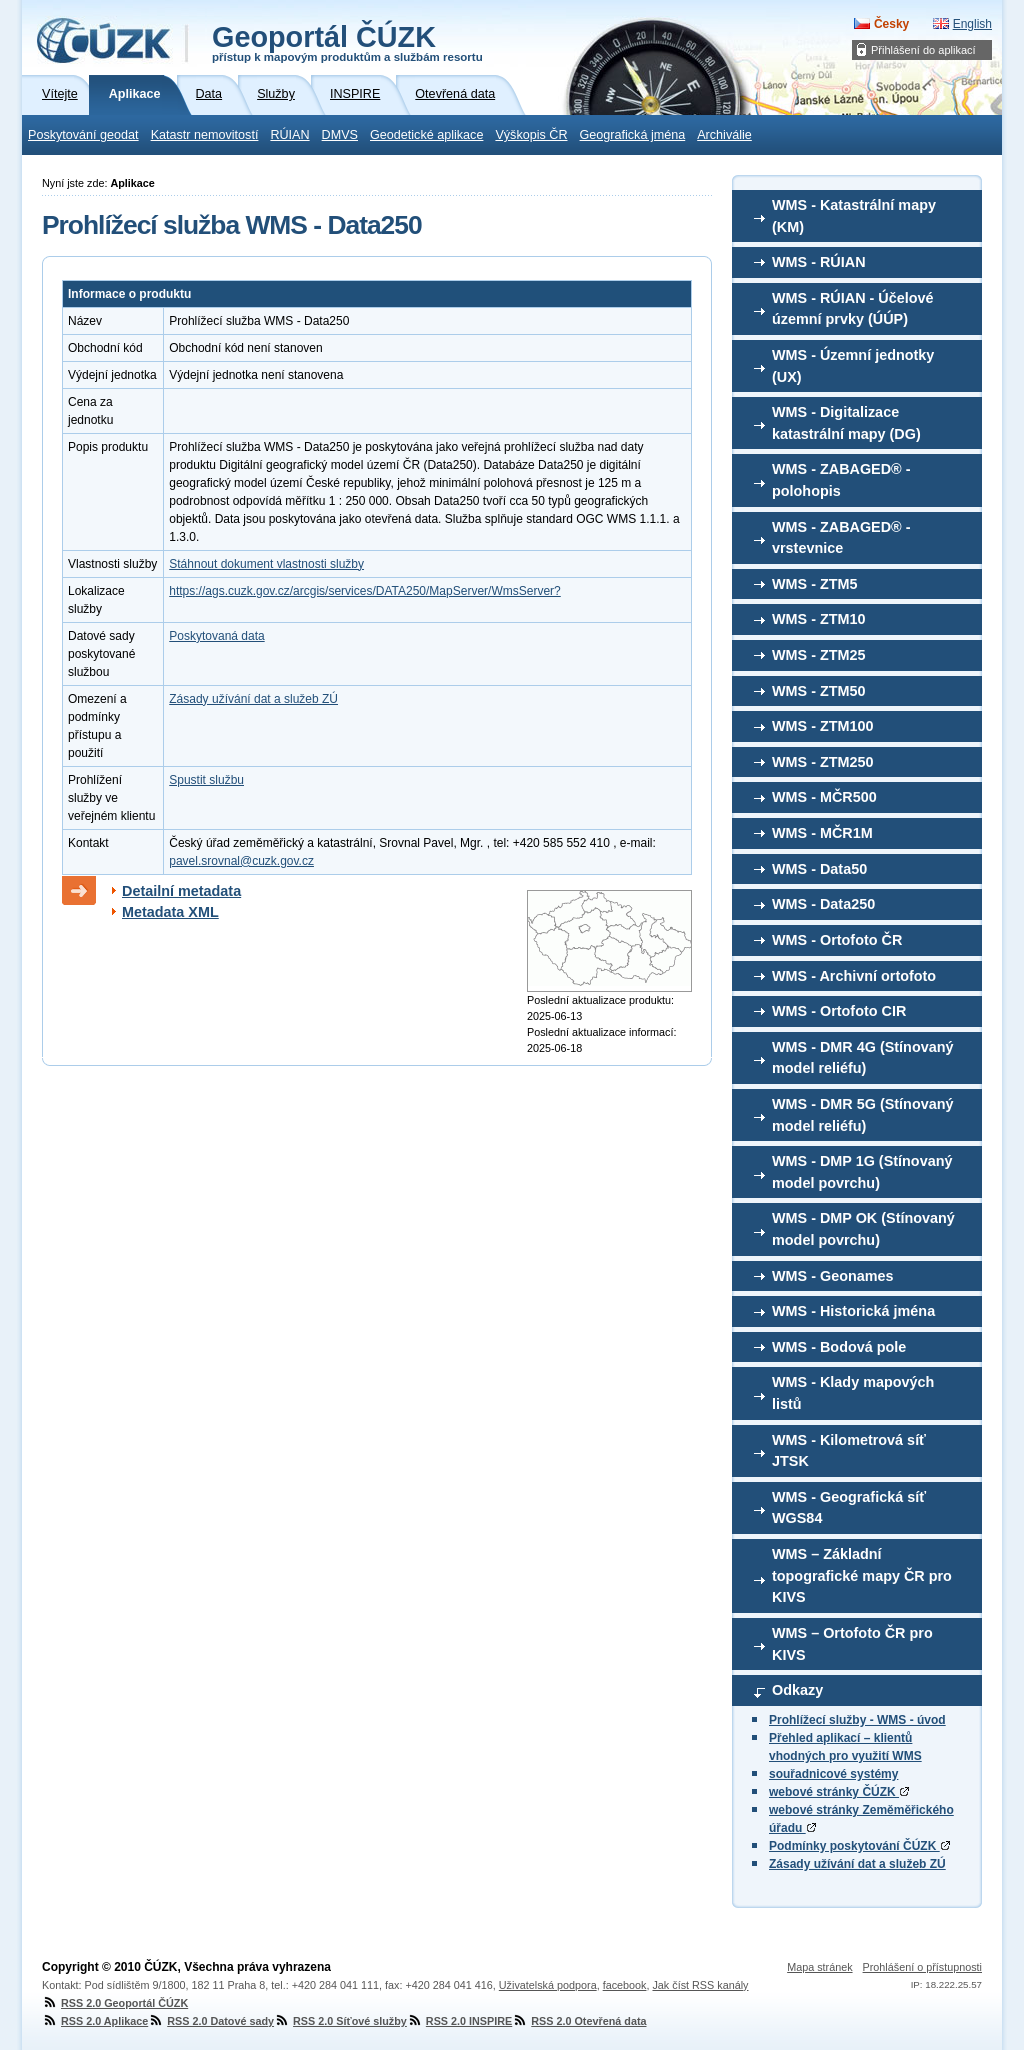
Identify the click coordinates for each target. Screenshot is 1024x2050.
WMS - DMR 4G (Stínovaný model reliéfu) (863, 1058)
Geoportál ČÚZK (347, 42)
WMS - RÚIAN (819, 262)
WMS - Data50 (819, 869)
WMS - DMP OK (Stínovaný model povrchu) (863, 1229)
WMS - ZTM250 (823, 762)
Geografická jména (633, 135)
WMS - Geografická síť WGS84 (849, 1508)
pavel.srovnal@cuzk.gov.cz (241, 861)
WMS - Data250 (823, 904)
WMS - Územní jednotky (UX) (853, 366)
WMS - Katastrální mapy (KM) (854, 216)
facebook (625, 1985)
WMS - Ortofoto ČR (837, 940)
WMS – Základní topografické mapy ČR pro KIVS (862, 1575)
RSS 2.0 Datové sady (211, 2021)
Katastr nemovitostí (205, 135)
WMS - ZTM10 (819, 619)
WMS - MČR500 (824, 797)
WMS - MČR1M (822, 833)
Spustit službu (206, 780)
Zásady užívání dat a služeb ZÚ (857, 1864)
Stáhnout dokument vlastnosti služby (266, 564)
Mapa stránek (819, 1967)
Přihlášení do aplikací (923, 50)
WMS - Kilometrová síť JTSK (849, 1451)
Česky (891, 24)
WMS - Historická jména (853, 1311)
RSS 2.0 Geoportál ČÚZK (115, 2003)
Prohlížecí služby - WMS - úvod (857, 1720)
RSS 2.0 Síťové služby (340, 2021)
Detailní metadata (181, 891)
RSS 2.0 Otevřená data (579, 2021)
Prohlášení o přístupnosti (922, 1967)
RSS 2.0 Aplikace (95, 2021)
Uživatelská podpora (548, 1985)
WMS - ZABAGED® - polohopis (841, 480)
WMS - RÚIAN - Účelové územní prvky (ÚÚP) (853, 309)
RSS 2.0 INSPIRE (459, 2021)
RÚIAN (289, 135)
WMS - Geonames (833, 1276)
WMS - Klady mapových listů (853, 1393)
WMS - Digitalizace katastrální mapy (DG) (846, 423)
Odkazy (797, 1690)
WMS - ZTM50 (819, 691)
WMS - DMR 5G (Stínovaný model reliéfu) (863, 1115)
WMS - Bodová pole (839, 1347)
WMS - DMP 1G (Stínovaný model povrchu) (862, 1172)
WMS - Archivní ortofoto (854, 976)
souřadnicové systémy (833, 1774)
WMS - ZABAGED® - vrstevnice (841, 538)
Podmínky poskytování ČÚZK (859, 1846)
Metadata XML (170, 912)
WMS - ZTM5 (815, 584)
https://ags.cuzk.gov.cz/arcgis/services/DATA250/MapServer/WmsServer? (364, 591)
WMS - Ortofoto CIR (839, 1011)
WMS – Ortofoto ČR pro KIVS (852, 1644)
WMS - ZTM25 (819, 655)
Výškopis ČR (531, 135)
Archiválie (724, 135)
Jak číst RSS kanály (700, 1985)
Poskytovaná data (216, 636)
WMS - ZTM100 (823, 726)
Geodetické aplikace (426, 135)
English (972, 24)
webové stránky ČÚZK (839, 1792)
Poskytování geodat (83, 135)
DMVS (340, 135)
